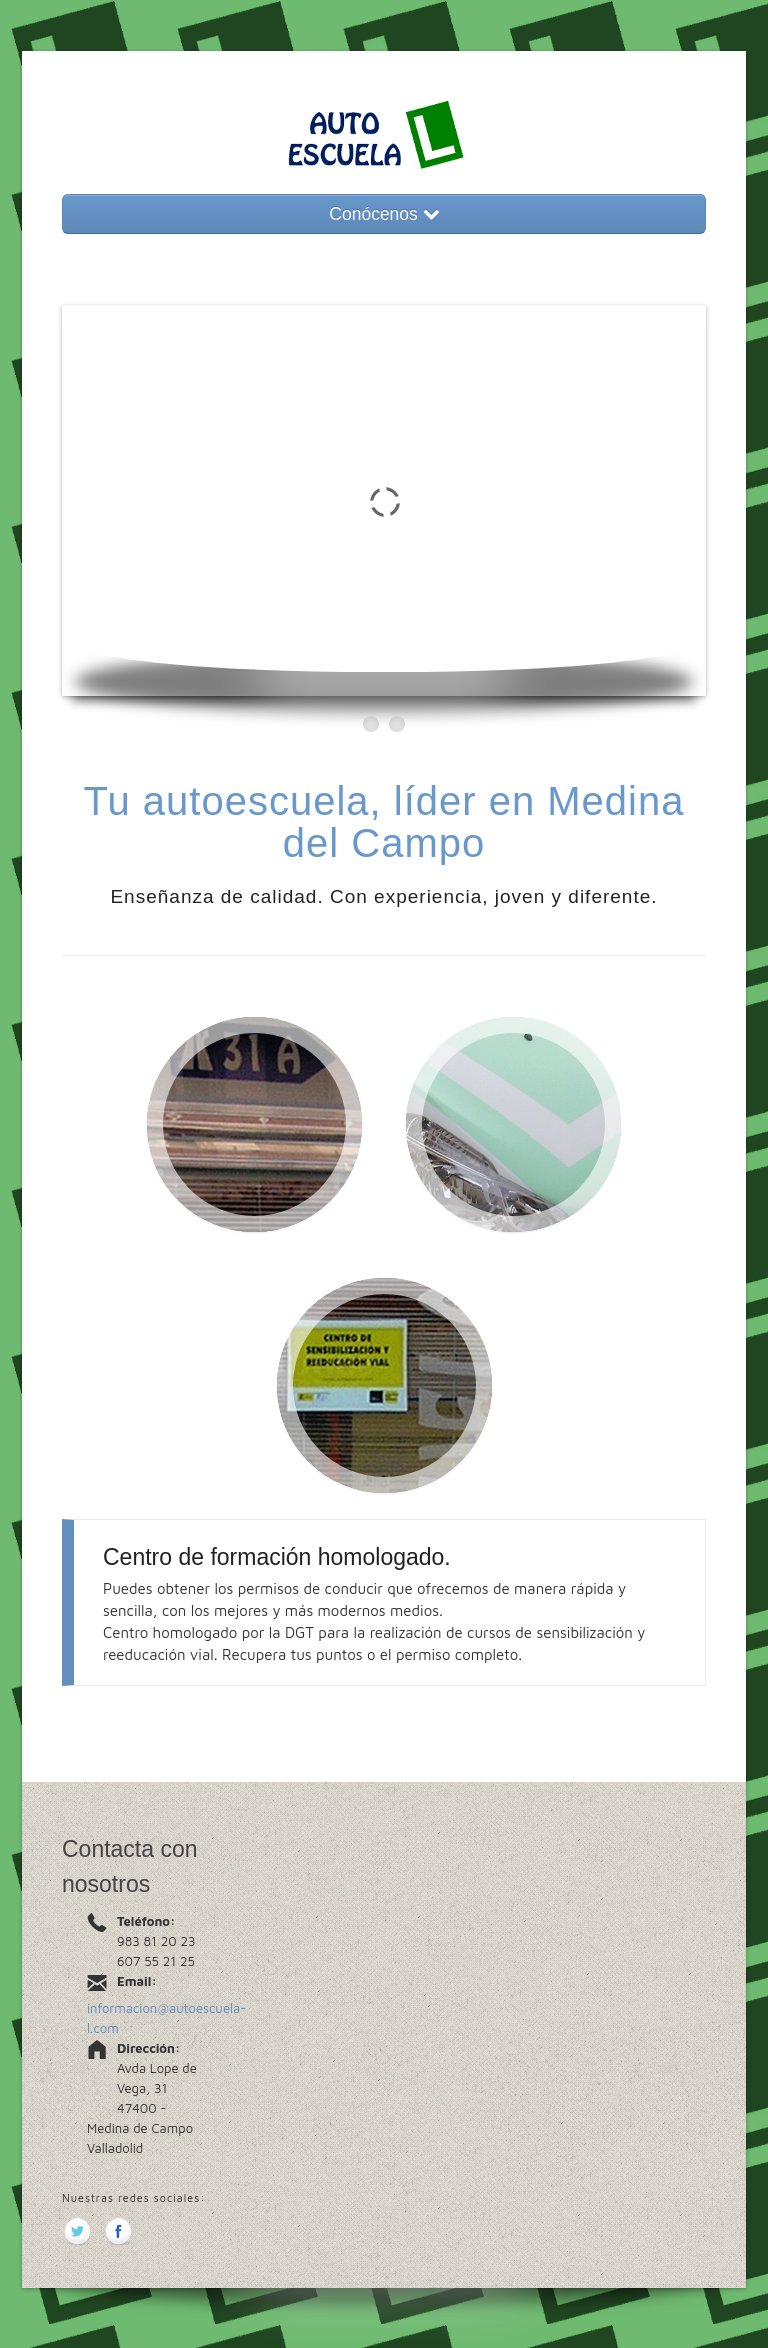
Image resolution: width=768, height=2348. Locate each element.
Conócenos (383, 214)
